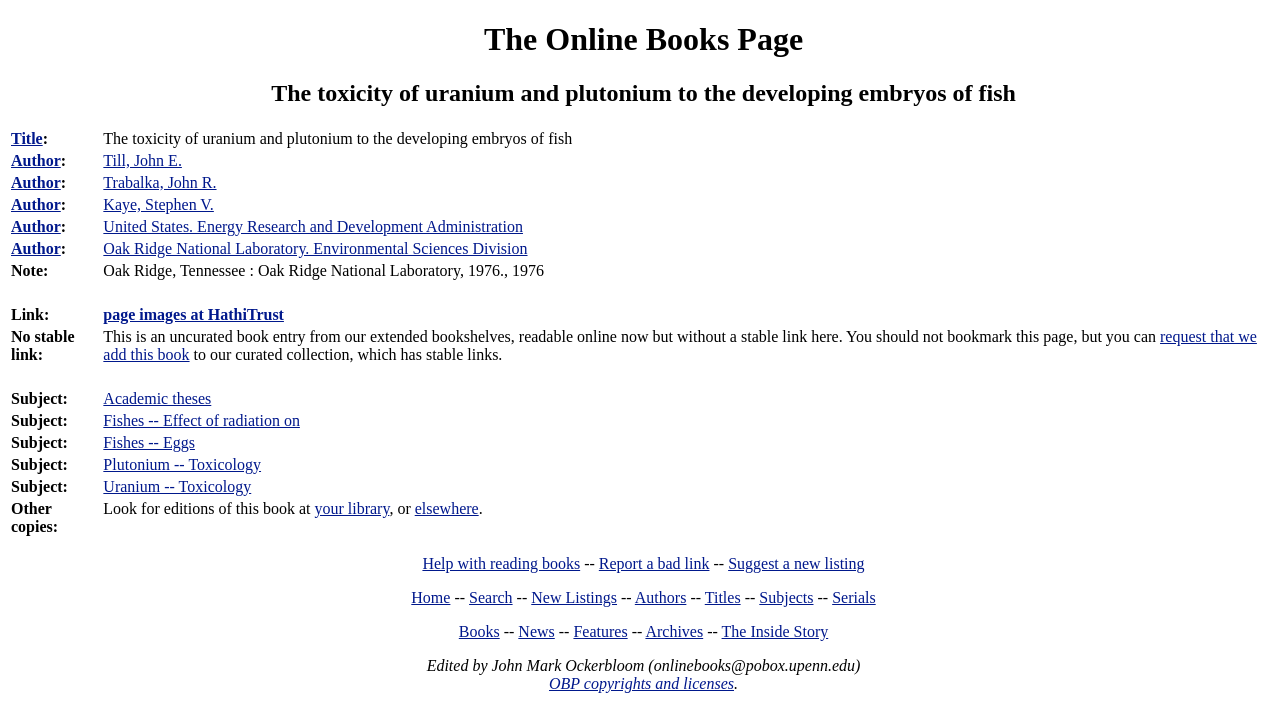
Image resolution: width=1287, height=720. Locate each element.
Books (479, 631)
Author (36, 160)
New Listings (574, 597)
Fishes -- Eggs (149, 442)
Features (600, 631)
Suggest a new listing (796, 563)
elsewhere (447, 508)
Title (27, 138)
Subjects (786, 597)
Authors (661, 597)
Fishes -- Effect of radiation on (201, 420)
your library (351, 508)
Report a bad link (654, 563)
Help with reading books (501, 563)
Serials (854, 597)
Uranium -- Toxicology (177, 486)
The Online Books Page (643, 39)
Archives (674, 631)
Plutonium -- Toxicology (182, 464)
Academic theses (157, 398)
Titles (723, 597)
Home (430, 597)
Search (491, 597)
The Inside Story (775, 631)
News (536, 631)
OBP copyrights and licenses (641, 683)
